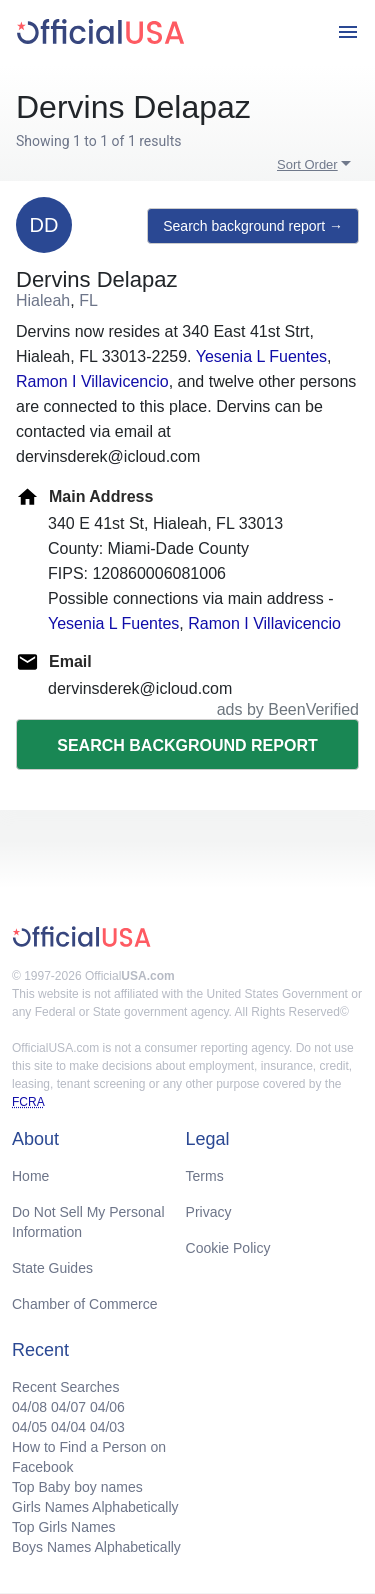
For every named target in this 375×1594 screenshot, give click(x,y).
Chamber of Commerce (85, 1304)
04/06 (107, 1407)
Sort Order (307, 164)
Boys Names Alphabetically (96, 1547)
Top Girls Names (63, 1527)
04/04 (68, 1427)
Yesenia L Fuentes (261, 356)
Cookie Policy (228, 1248)
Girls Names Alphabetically (95, 1507)
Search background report (187, 745)
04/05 (29, 1427)
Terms (205, 1176)
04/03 (107, 1427)
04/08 (29, 1407)
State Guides (52, 1268)
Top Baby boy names (77, 1487)
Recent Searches (65, 1387)
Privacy (209, 1212)
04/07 (68, 1407)
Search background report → (253, 226)
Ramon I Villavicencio (92, 381)
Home (30, 1176)
